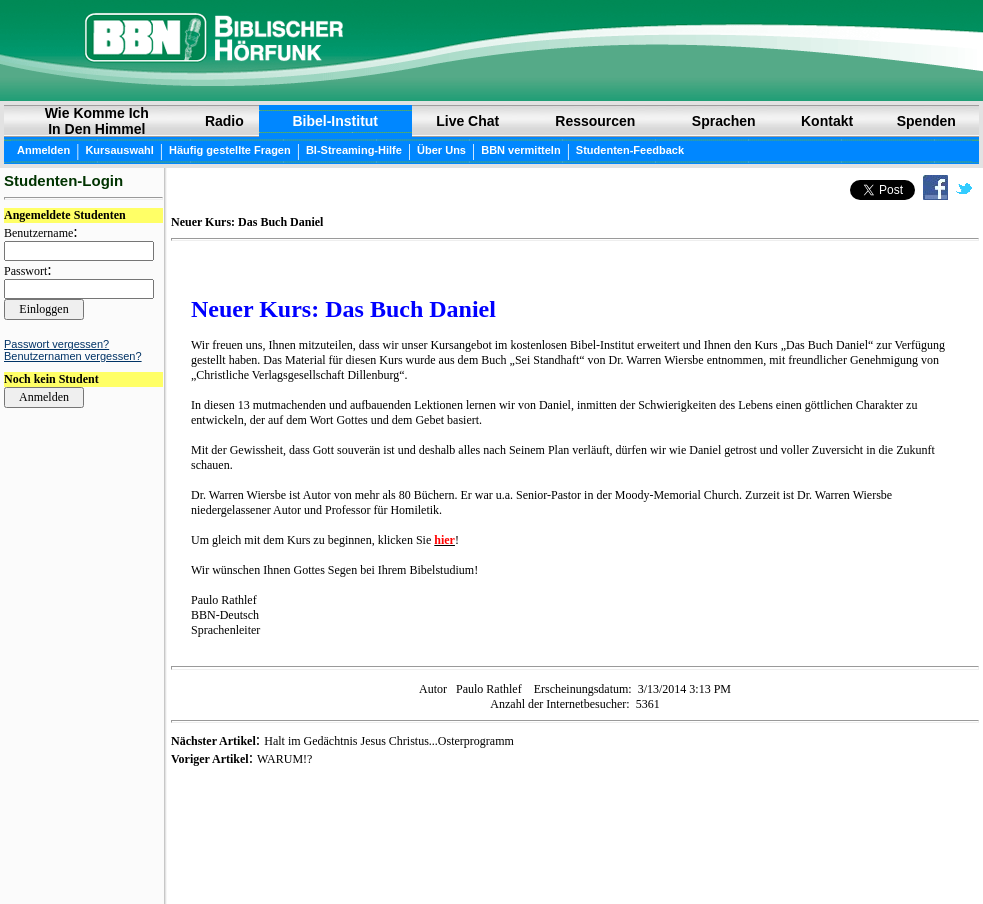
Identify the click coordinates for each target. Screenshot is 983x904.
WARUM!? (284, 759)
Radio (224, 121)
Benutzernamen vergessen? (73, 356)
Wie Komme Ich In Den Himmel (97, 121)
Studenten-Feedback (630, 150)
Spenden (926, 121)
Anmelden (43, 150)
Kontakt (827, 121)
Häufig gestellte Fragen (230, 150)
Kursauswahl (119, 150)
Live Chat (467, 121)
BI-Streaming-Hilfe (354, 150)
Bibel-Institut (335, 121)
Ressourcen (595, 121)
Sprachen (724, 121)
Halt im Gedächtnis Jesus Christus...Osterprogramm (389, 741)
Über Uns (441, 150)
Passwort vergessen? (56, 344)
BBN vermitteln (520, 150)
